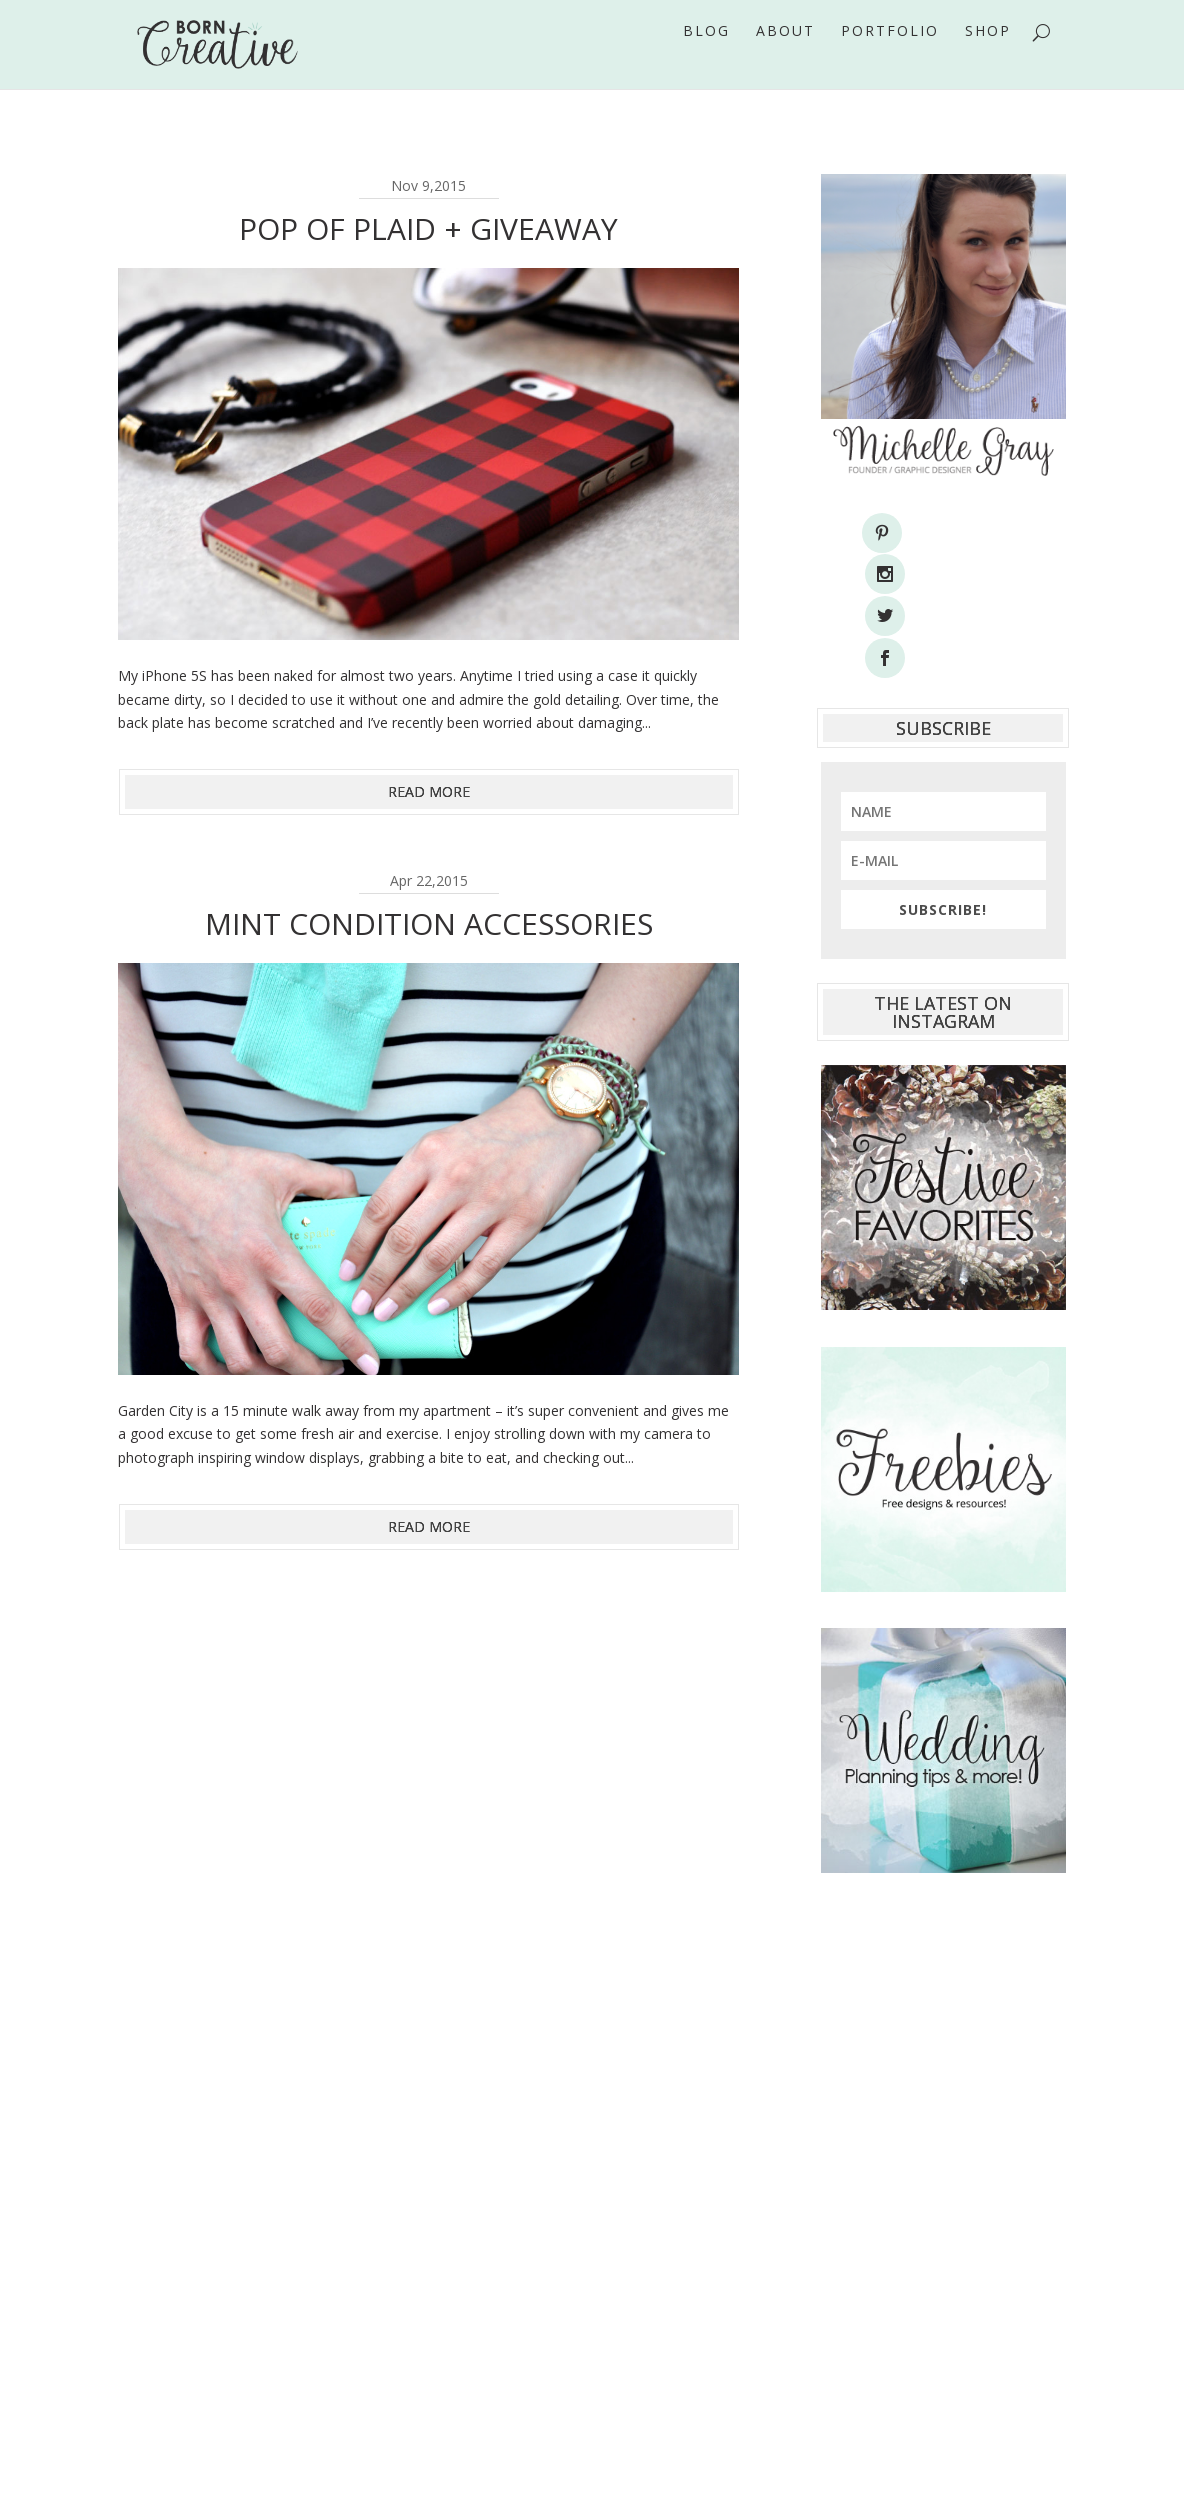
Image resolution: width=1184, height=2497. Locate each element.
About (785, 59)
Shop (988, 59)
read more (429, 791)
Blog (706, 59)
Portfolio (890, 59)
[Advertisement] (943, 2085)
